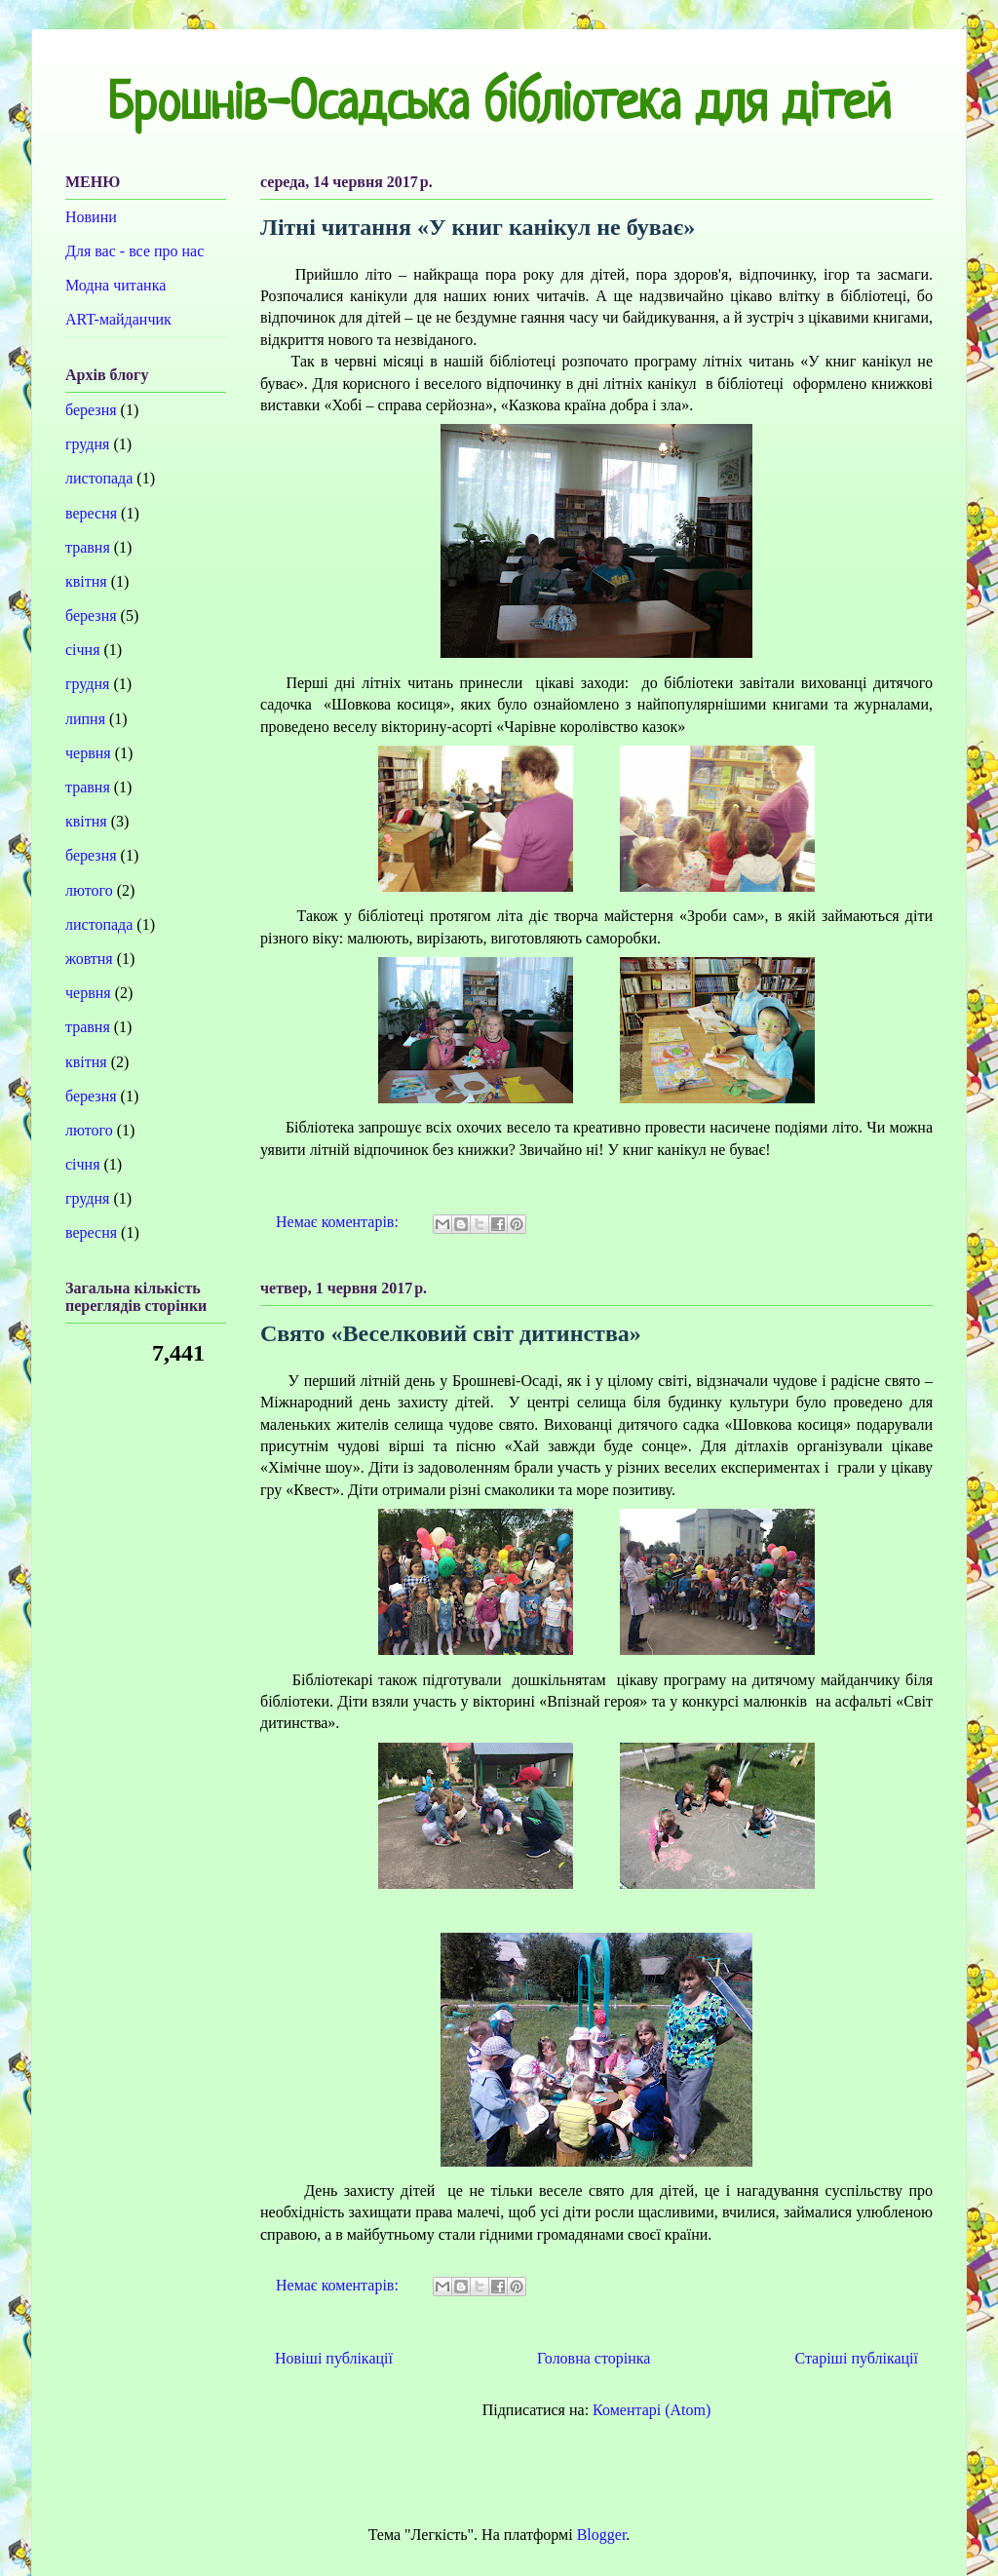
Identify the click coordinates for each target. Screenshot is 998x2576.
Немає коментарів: (339, 1221)
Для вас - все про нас (134, 251)
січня (82, 649)
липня (85, 719)
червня (88, 753)
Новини (91, 217)
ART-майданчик (118, 319)
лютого (89, 890)
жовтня (89, 958)
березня (91, 410)
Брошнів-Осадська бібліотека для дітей (499, 106)
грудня (87, 444)
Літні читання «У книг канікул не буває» (477, 227)
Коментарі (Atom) (651, 2410)
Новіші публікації (334, 2358)
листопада (99, 478)
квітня (86, 581)
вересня (91, 513)
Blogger (602, 2534)
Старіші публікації (856, 2358)
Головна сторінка (593, 2358)
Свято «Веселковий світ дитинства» (450, 1333)
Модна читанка (115, 285)
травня (87, 547)
